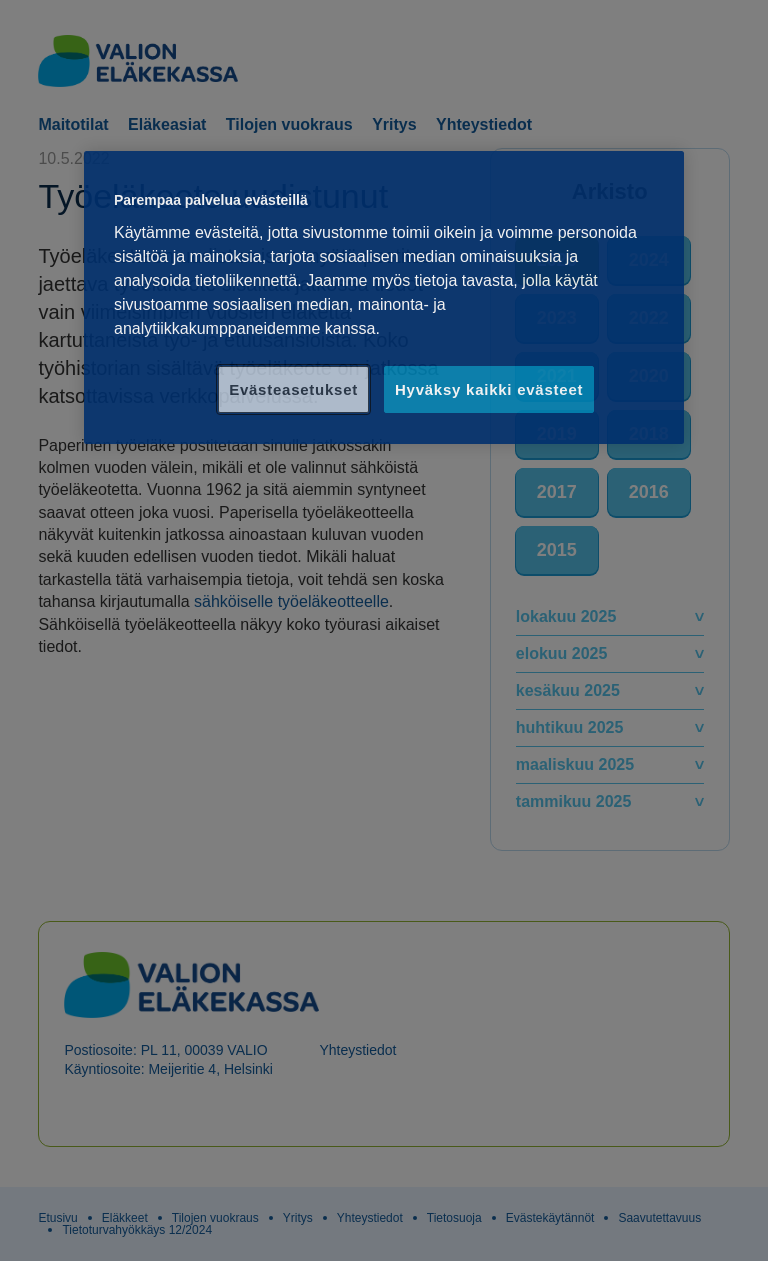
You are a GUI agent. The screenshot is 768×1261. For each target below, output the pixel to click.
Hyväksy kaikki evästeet (489, 389)
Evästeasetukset (293, 389)
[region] (384, 297)
